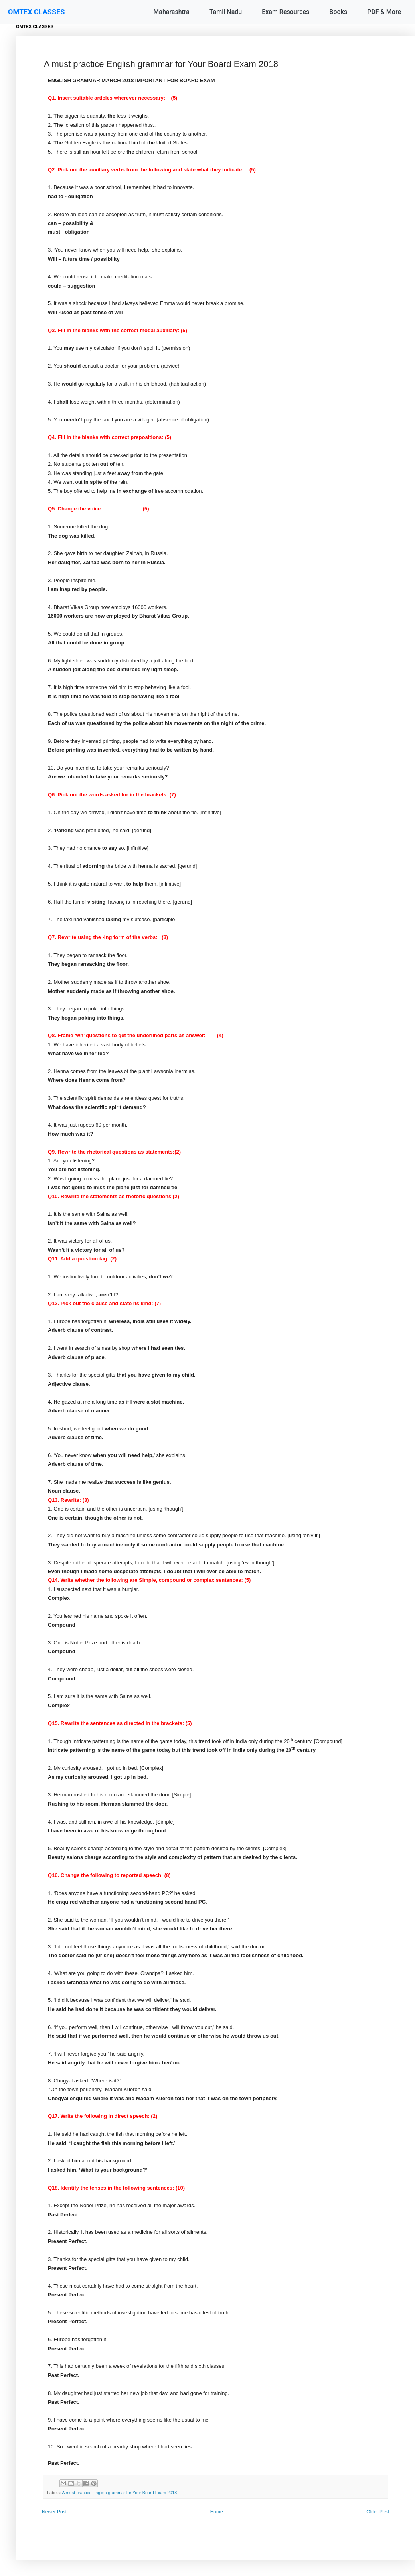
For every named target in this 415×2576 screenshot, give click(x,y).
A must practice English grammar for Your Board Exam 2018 (119, 2492)
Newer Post (54, 2512)
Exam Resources (285, 12)
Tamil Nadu (225, 12)
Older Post (377, 2512)
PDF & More (384, 12)
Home (216, 2512)
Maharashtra (171, 12)
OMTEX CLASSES (36, 12)
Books (338, 12)
